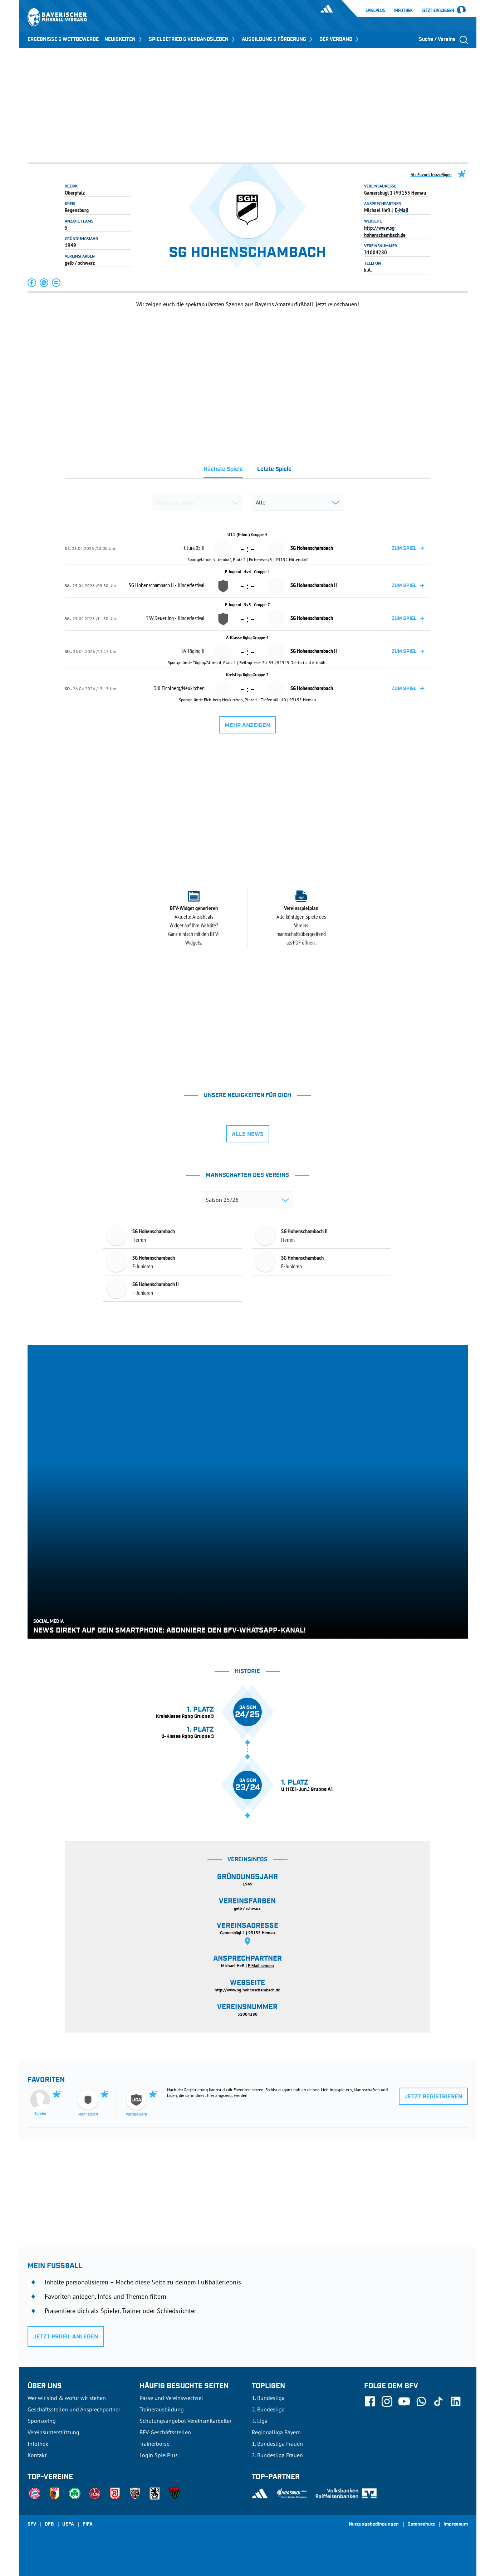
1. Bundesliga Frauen (277, 2443)
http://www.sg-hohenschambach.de (385, 231)
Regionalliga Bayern (276, 2432)
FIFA (88, 2524)
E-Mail (401, 210)
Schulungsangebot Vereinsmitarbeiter (185, 2420)
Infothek (403, 10)
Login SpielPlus (158, 2455)
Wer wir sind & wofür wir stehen (67, 2397)
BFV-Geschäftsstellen (165, 2432)
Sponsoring (42, 2420)
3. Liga (260, 2420)
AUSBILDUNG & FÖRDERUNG (278, 39)
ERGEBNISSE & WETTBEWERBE (63, 39)
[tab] (223, 471)
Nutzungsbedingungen (374, 2524)
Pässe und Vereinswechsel (171, 2397)
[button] (32, 282)
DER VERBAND (339, 39)
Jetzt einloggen (438, 10)
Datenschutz (421, 2524)
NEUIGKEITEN (123, 39)
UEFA (68, 2524)
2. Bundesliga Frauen (277, 2455)
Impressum (455, 2524)
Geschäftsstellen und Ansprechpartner (74, 2409)
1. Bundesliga (268, 2397)
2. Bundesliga (268, 2409)
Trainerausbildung (161, 2409)
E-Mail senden (261, 1965)
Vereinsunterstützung (53, 2432)
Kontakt (37, 2455)
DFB (49, 2524)
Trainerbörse (154, 2443)
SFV (32, 2524)
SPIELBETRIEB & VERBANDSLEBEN (192, 39)
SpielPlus (375, 10)
